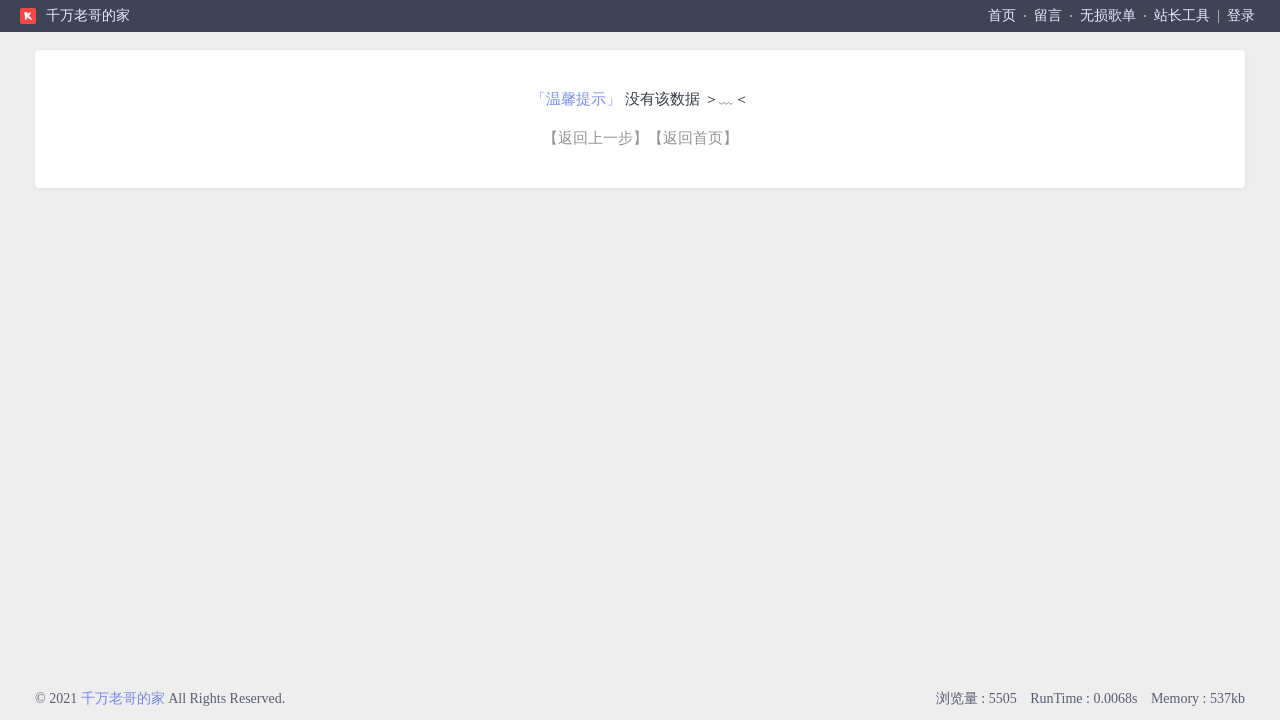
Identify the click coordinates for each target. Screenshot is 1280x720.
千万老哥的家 (88, 15)
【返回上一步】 (595, 138)
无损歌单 (1108, 15)
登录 (1241, 15)
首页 (1002, 15)
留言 (1048, 15)
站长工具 (1182, 15)
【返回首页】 (693, 138)
